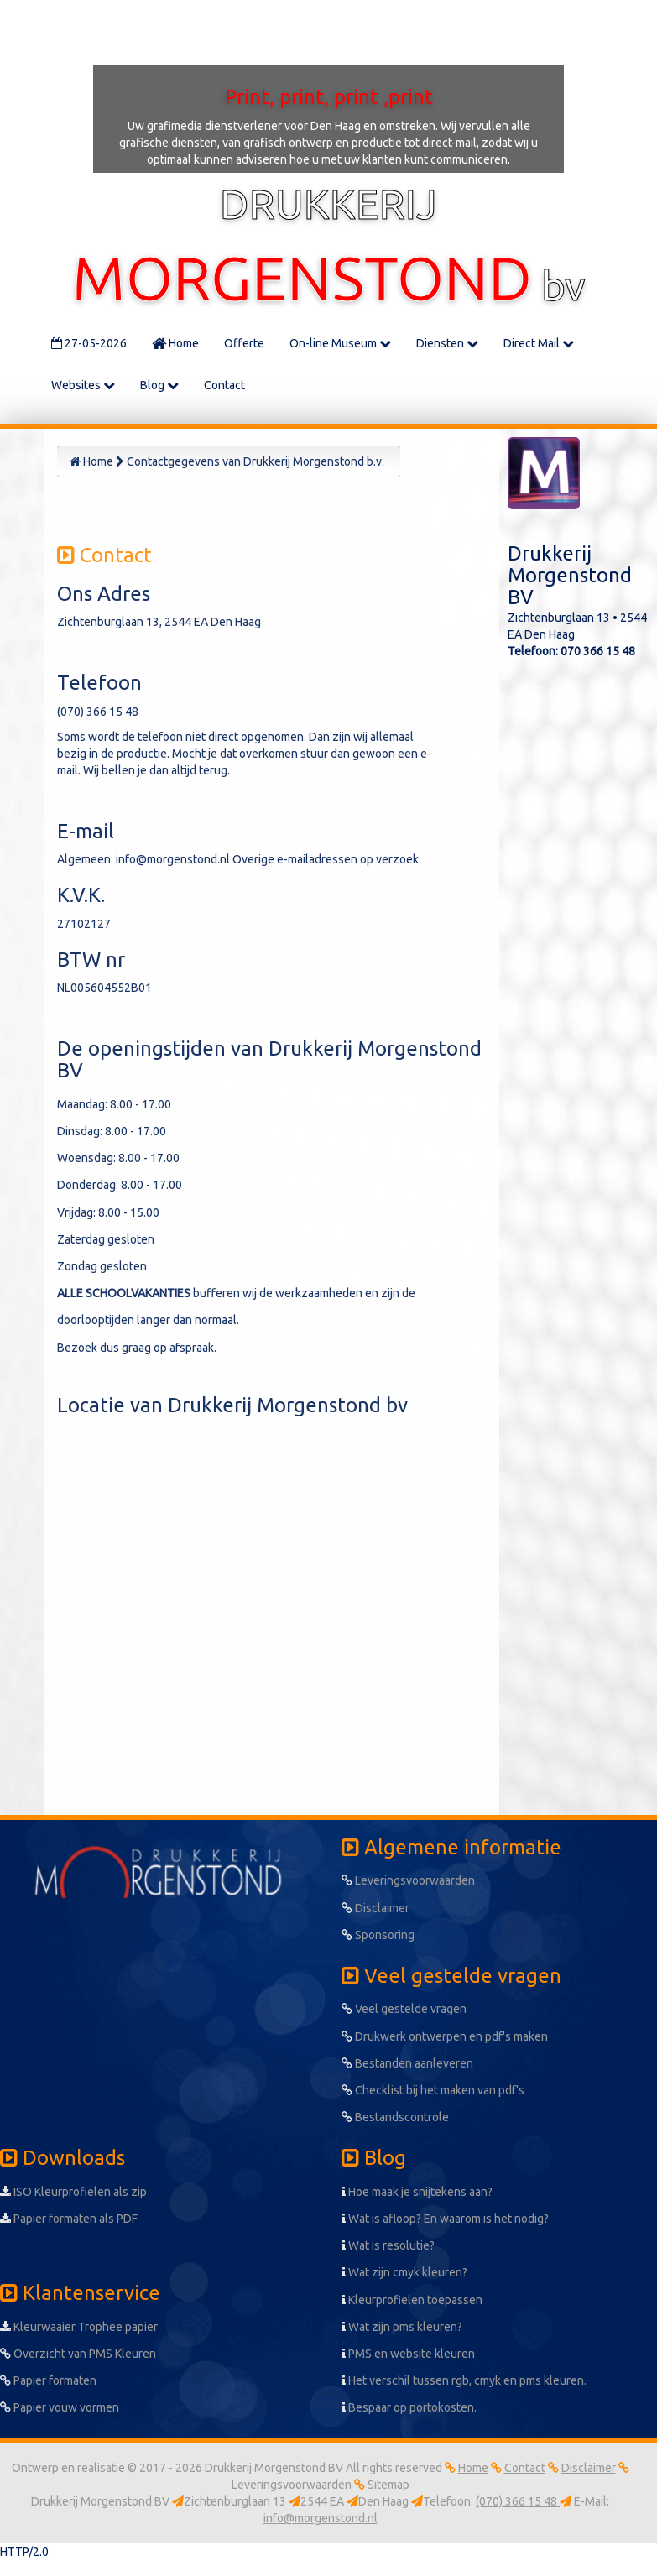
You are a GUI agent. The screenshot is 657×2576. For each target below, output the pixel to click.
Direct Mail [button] (538, 343)
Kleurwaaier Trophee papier (79, 2327)
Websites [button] (83, 385)
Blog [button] (159, 385)
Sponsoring (378, 1935)
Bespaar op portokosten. (409, 2407)
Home (175, 343)
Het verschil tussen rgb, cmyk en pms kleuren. (464, 2380)
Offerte (244, 343)
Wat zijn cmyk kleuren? (404, 2272)
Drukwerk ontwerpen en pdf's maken (445, 2036)
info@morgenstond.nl (320, 2518)
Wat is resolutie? (388, 2245)
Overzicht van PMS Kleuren (78, 2353)
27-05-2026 (89, 343)
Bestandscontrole (395, 2117)
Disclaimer (375, 1908)
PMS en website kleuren (408, 2353)
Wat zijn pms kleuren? (402, 2327)
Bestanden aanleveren (407, 2063)
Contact (224, 385)
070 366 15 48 (598, 651)
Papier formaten (48, 2380)
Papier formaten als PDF (69, 2218)
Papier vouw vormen (59, 2407)
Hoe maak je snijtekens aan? (417, 2191)
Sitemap (388, 2484)
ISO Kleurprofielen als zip (73, 2191)
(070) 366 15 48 (518, 2501)
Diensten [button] (447, 343)
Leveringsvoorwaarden (408, 1880)
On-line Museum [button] (340, 343)
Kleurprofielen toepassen (412, 2300)
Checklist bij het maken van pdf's (433, 2090)
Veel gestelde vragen (404, 2008)
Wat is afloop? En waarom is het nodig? (445, 2218)
